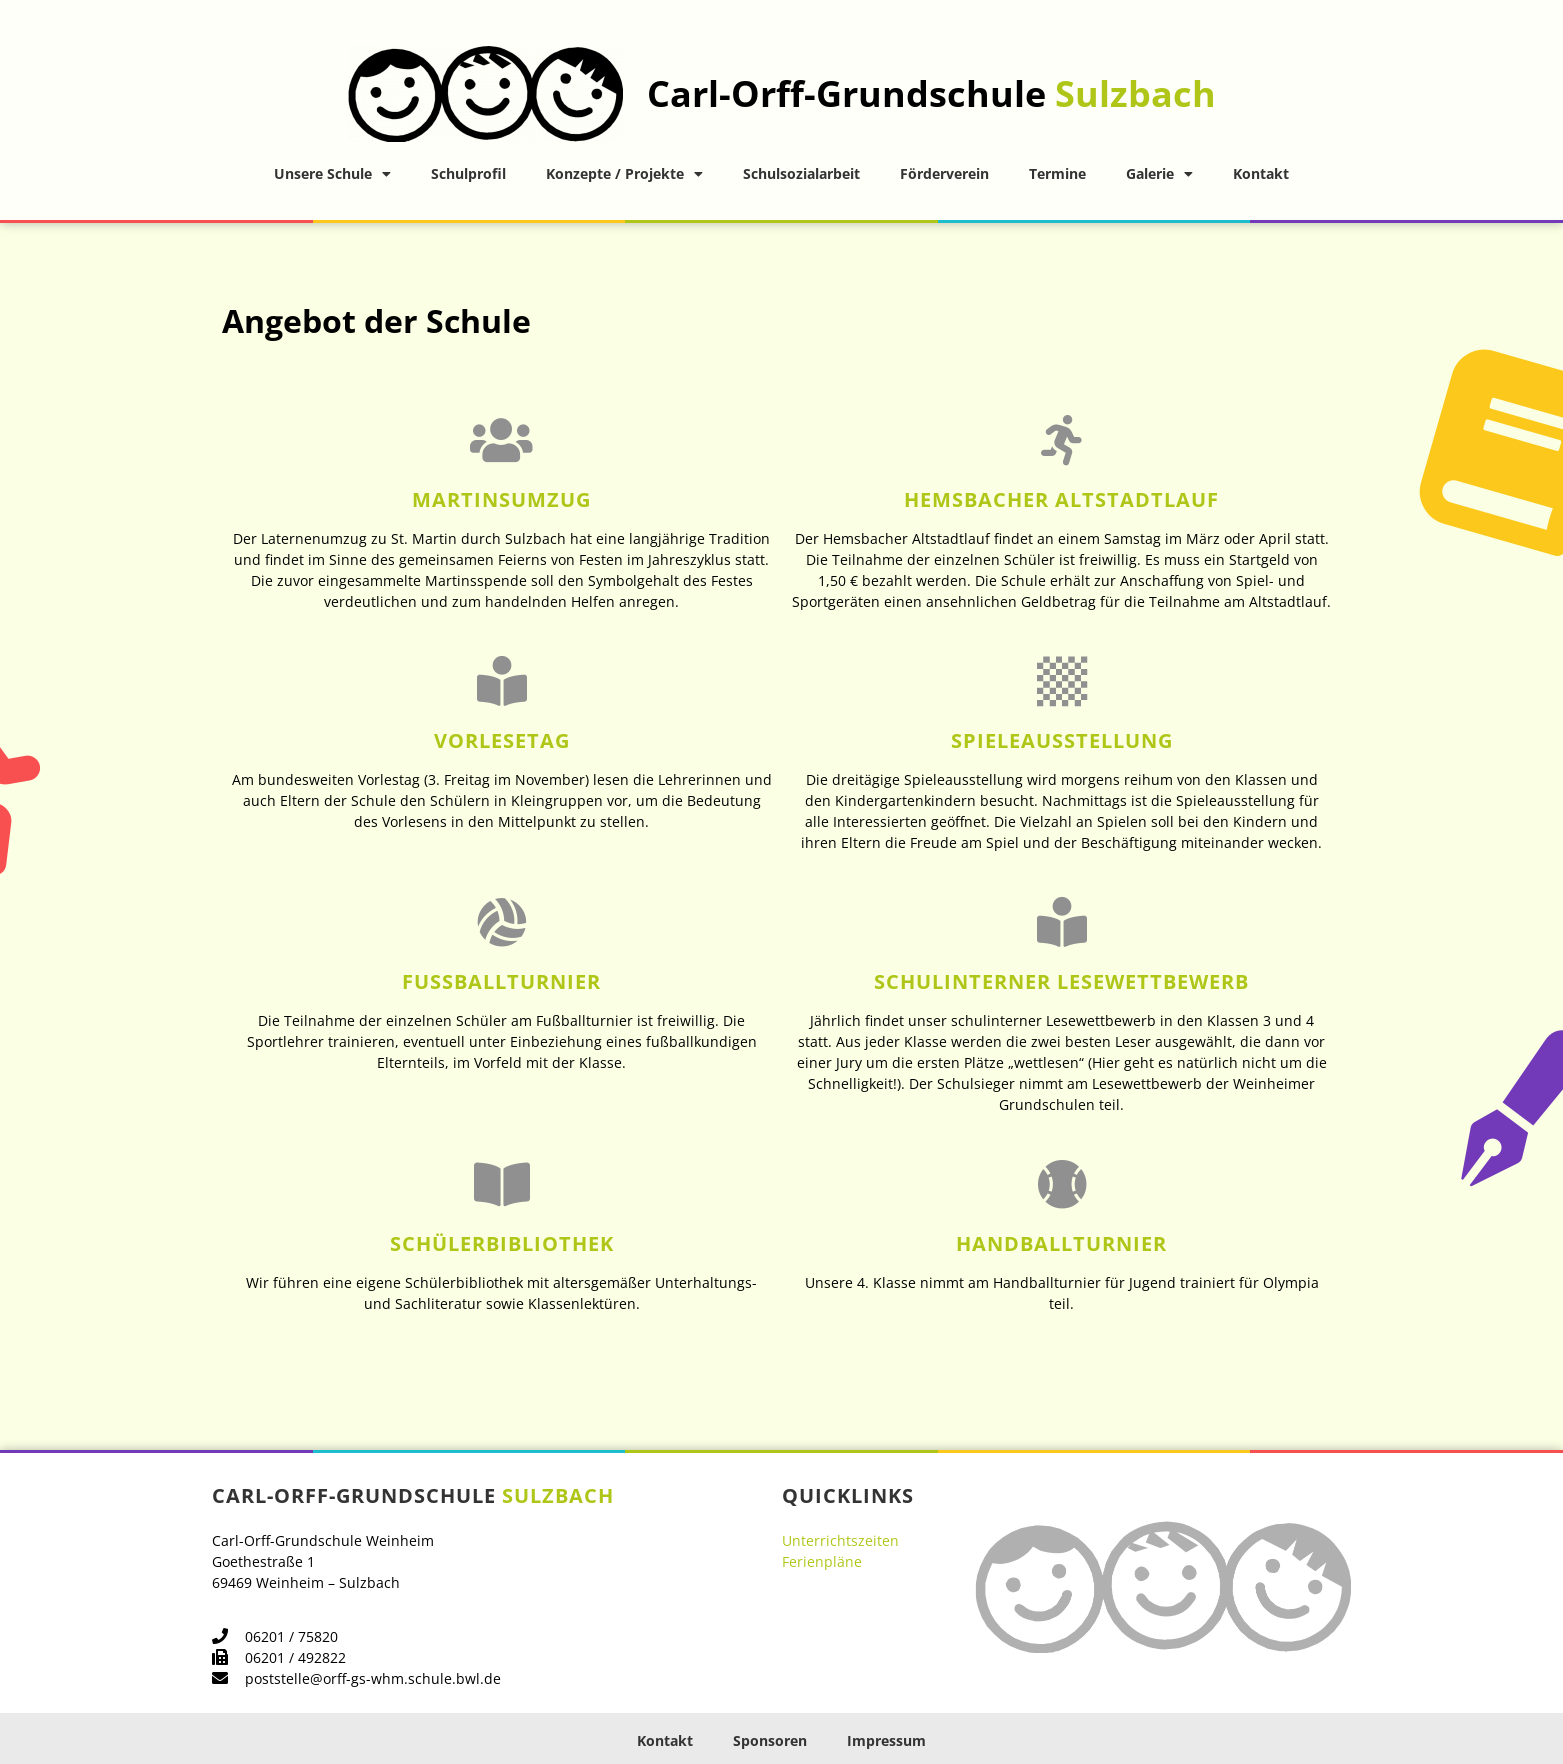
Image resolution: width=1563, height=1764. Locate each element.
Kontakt (1261, 173)
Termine (1057, 173)
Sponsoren (770, 1740)
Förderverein (944, 173)
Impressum (886, 1740)
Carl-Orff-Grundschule (931, 93)
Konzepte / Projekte (624, 174)
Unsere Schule (332, 174)
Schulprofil (468, 173)
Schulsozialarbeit (801, 173)
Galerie (1159, 174)
